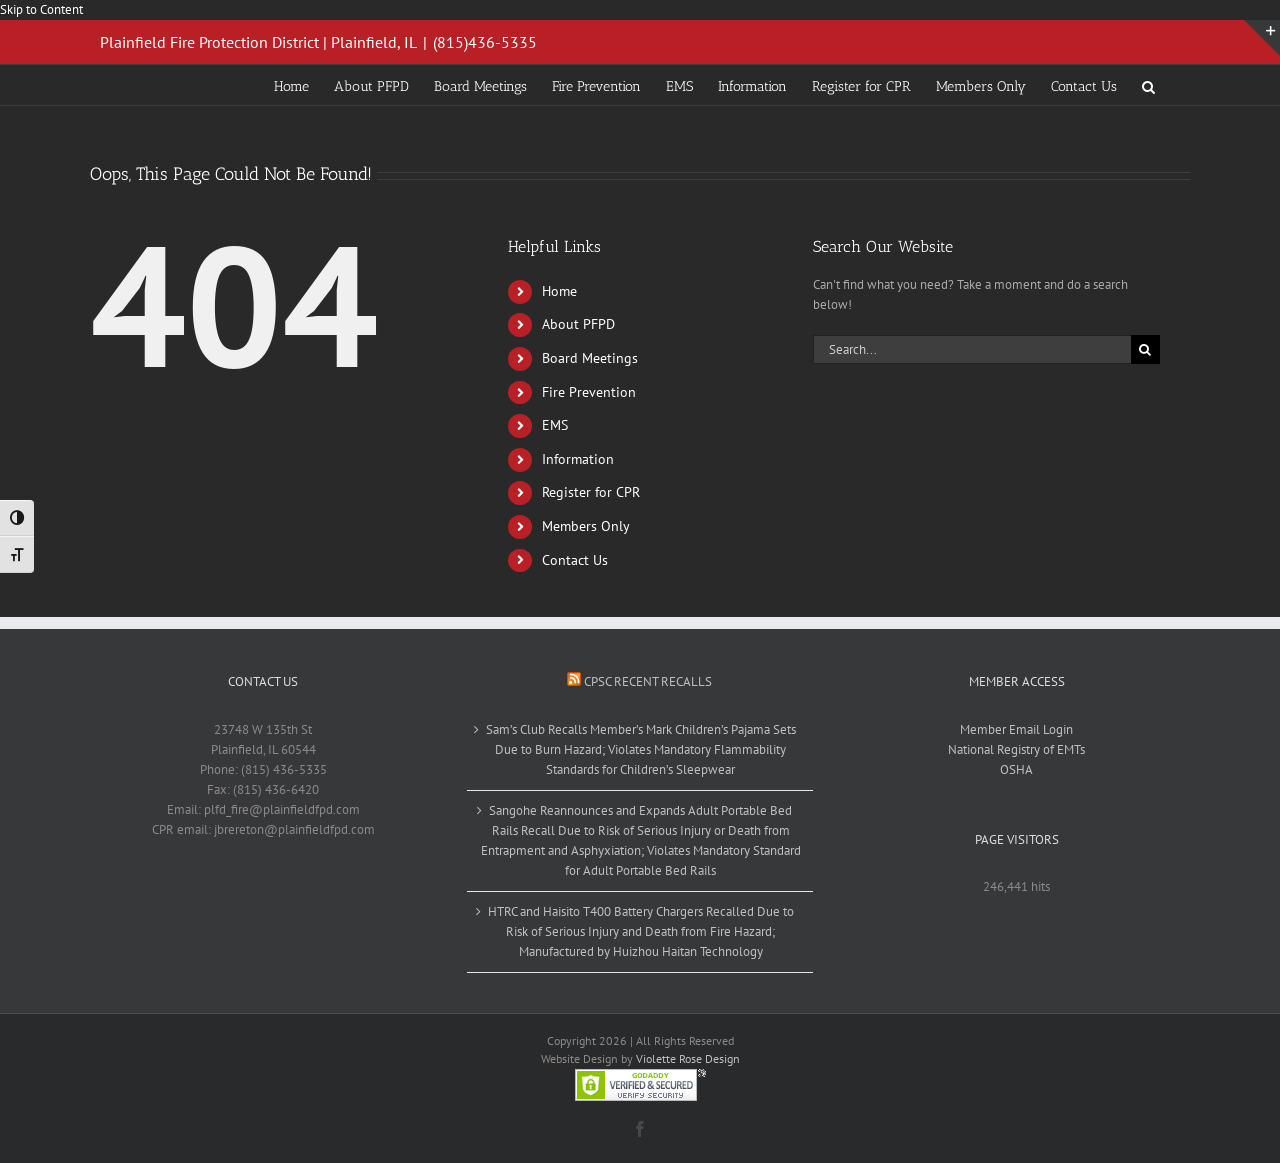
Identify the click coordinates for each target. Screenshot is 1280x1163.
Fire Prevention (589, 392)
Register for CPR (591, 492)
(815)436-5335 (485, 42)
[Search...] (972, 349)
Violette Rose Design (688, 1058)
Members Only (586, 526)
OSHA (1016, 769)
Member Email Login (1016, 729)
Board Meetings (590, 358)
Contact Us (575, 560)
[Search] (1145, 349)
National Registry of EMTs (1016, 749)
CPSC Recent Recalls (648, 681)
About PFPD (578, 324)
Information (578, 459)
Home (559, 291)
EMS (555, 425)
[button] (1148, 85)
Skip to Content (41, 9)
